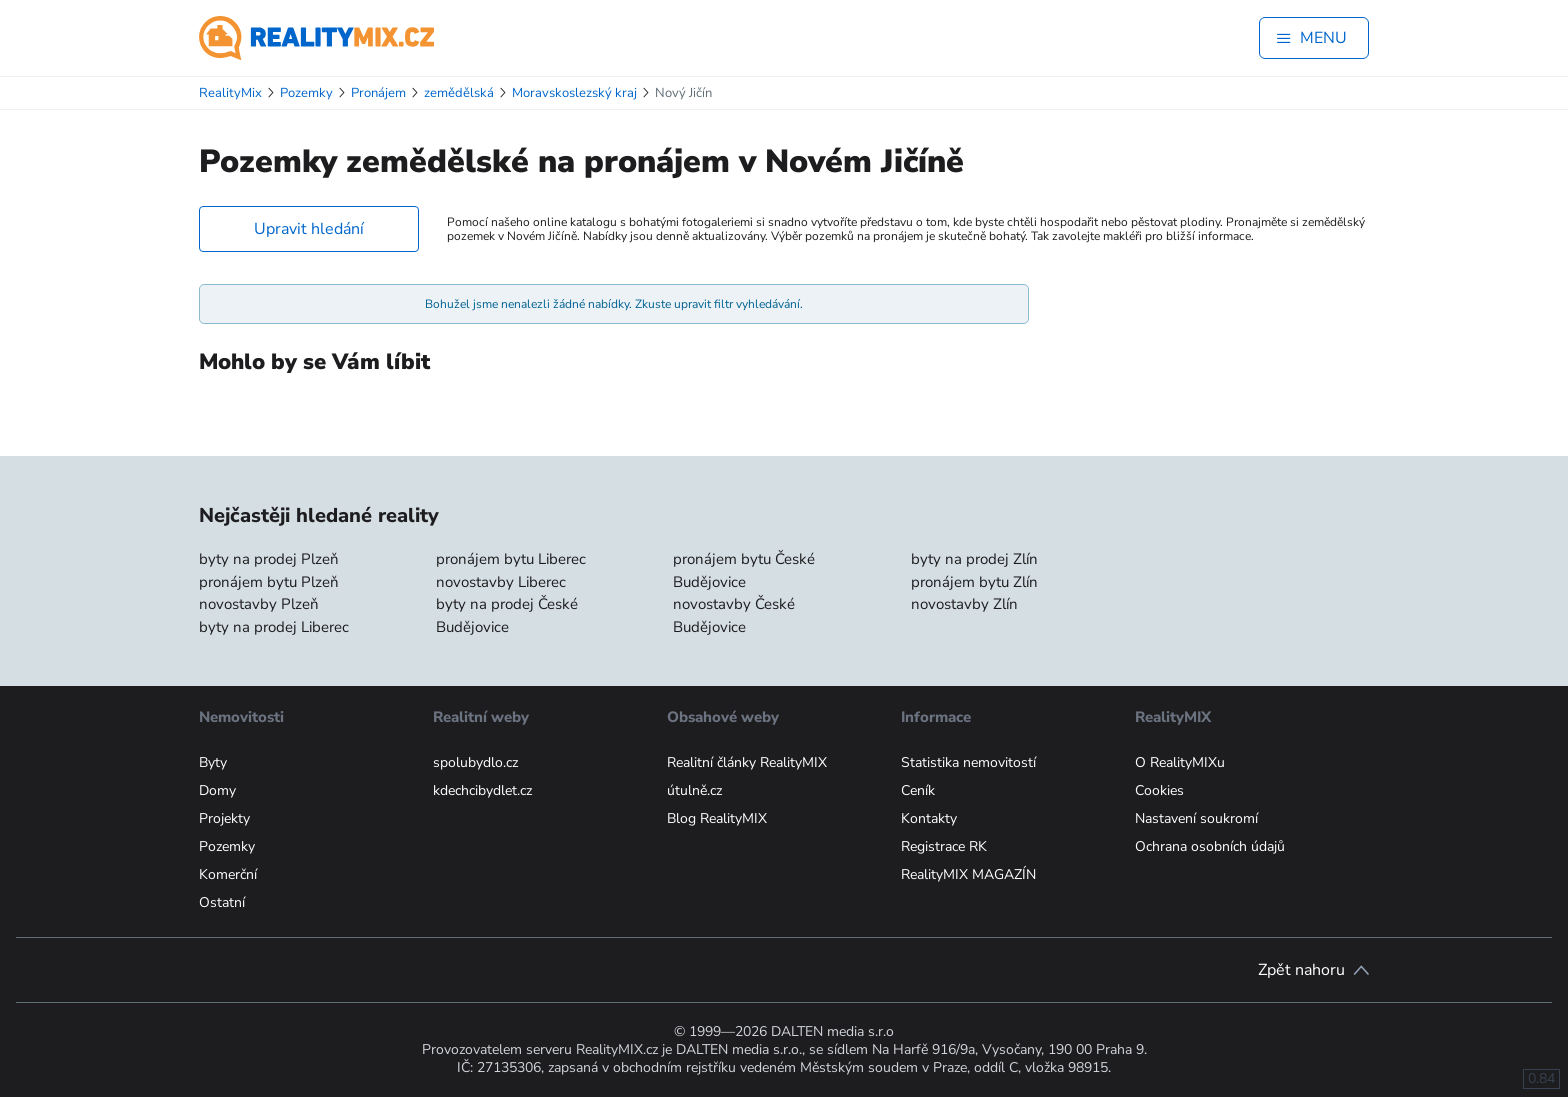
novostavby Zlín (964, 604)
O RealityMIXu (1180, 762)
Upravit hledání (309, 229)
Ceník (918, 790)
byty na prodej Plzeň (269, 559)
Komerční (228, 874)
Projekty (224, 818)
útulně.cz (694, 790)
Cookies (1159, 790)
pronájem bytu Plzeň (269, 582)
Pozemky (227, 846)
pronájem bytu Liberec (511, 559)
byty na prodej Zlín (974, 559)
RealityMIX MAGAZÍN (968, 874)
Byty (213, 762)
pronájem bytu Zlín (974, 582)
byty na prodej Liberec (274, 627)
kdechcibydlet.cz (482, 790)
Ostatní (222, 902)
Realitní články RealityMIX (747, 762)
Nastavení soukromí (1196, 818)
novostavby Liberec (501, 582)
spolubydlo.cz (475, 762)
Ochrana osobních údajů (1210, 846)
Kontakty (929, 818)
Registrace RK (944, 846)
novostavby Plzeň (259, 604)
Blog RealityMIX (717, 818)
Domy (217, 790)
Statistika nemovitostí (968, 762)
